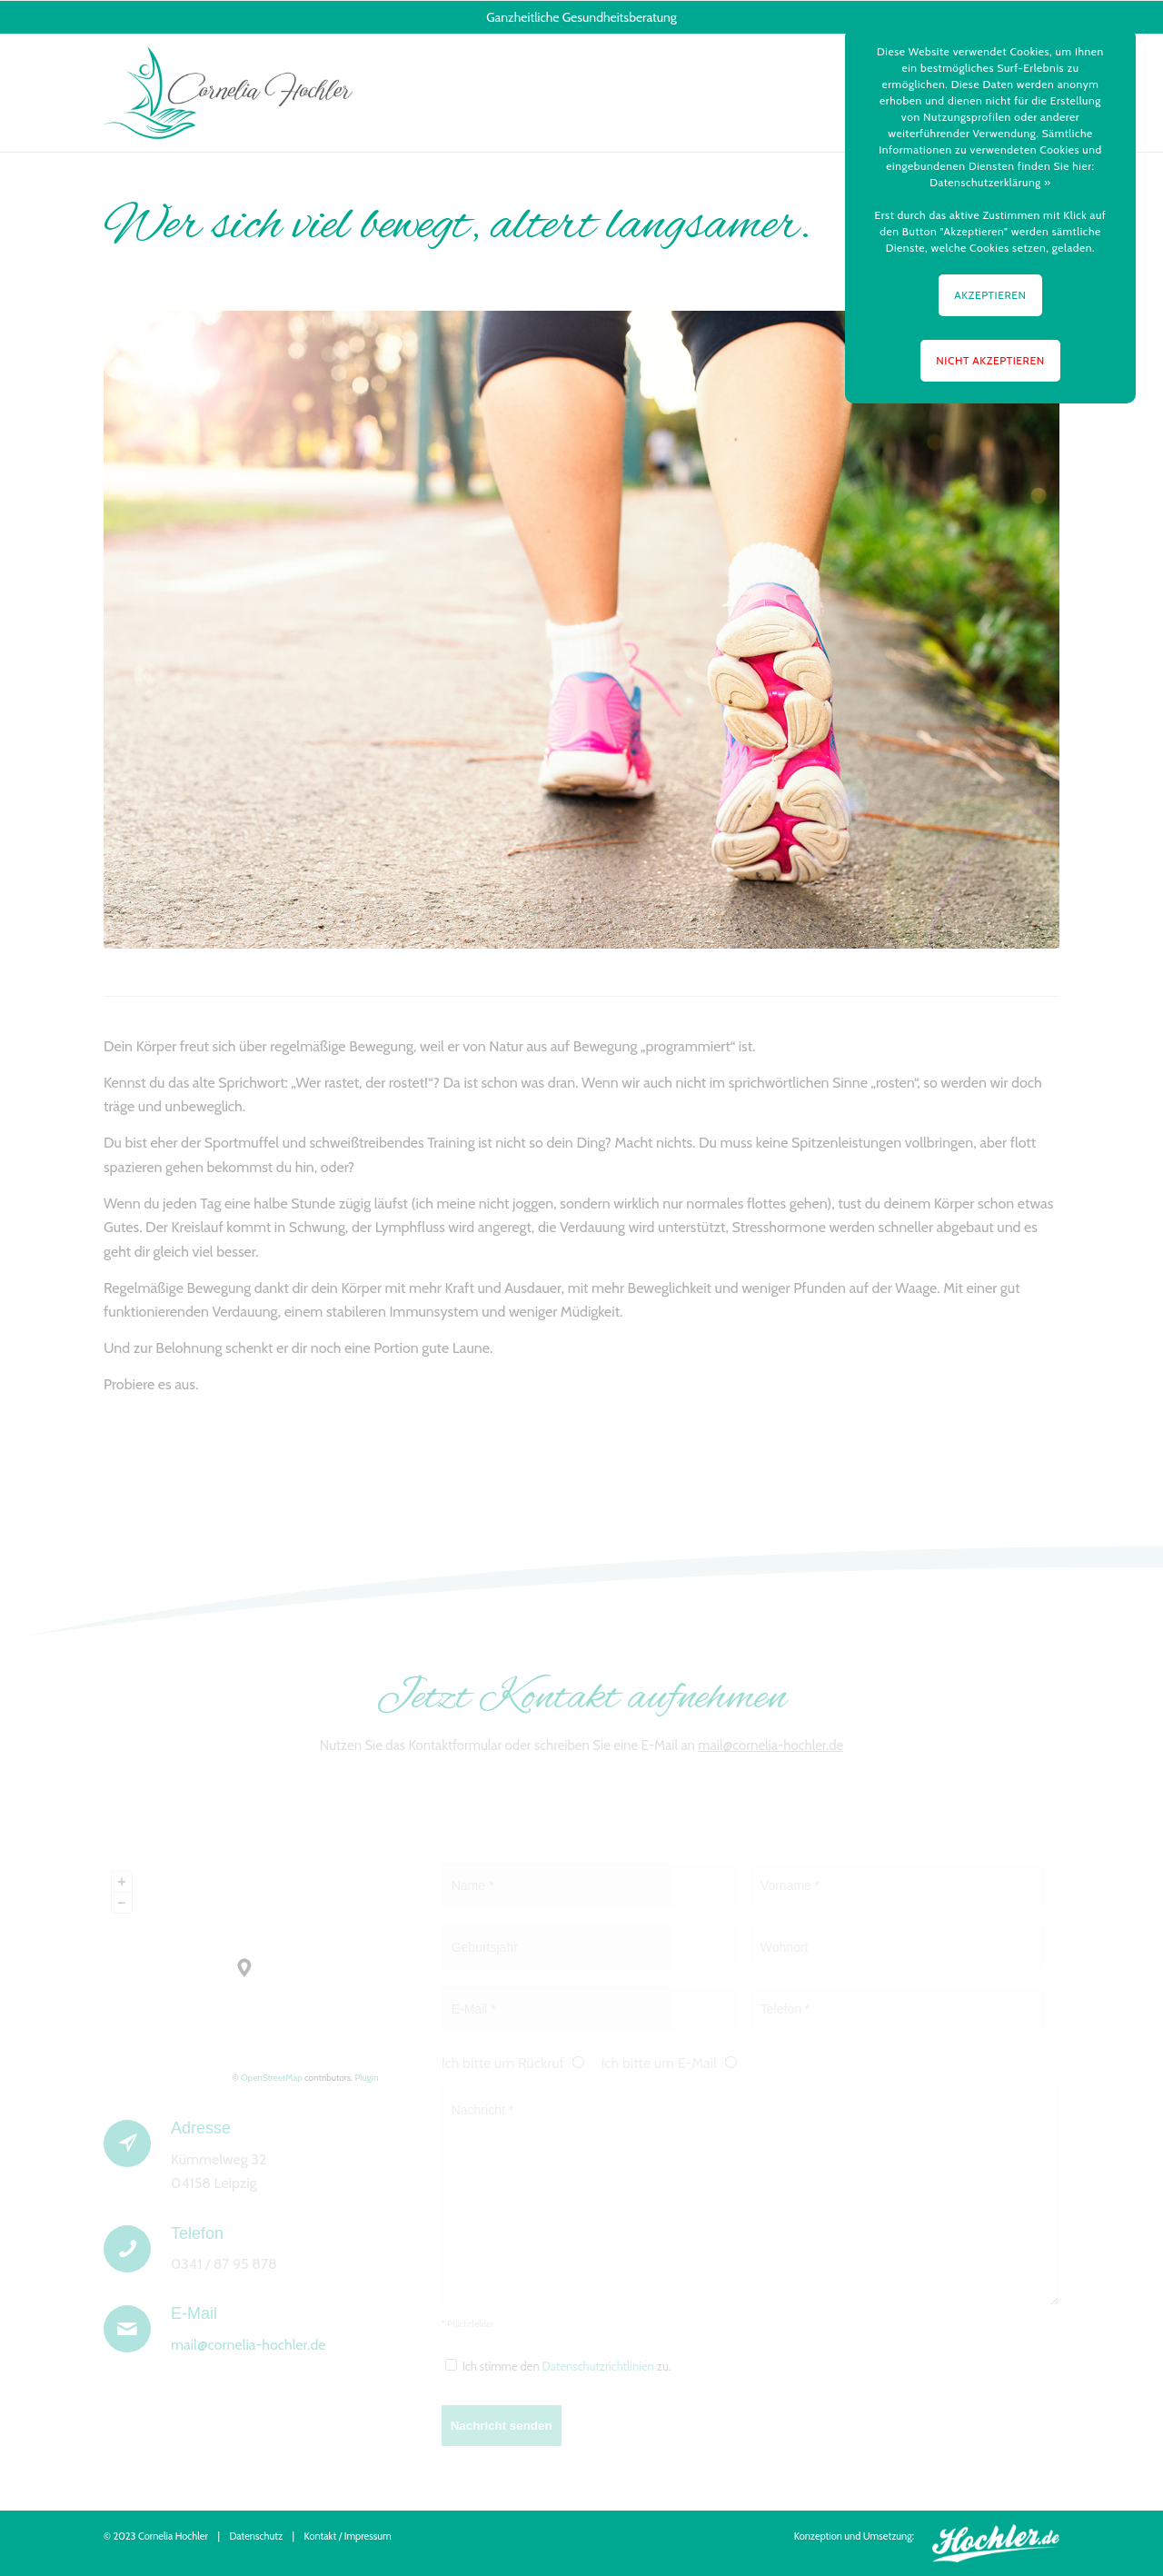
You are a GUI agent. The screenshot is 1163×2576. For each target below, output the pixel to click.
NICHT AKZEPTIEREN (990, 360)
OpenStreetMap (272, 2078)
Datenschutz (256, 2536)
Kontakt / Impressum (348, 2536)
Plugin (365, 2078)
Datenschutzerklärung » (989, 182)
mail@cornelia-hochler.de (770, 1745)
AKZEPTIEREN (990, 295)
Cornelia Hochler (173, 2536)
